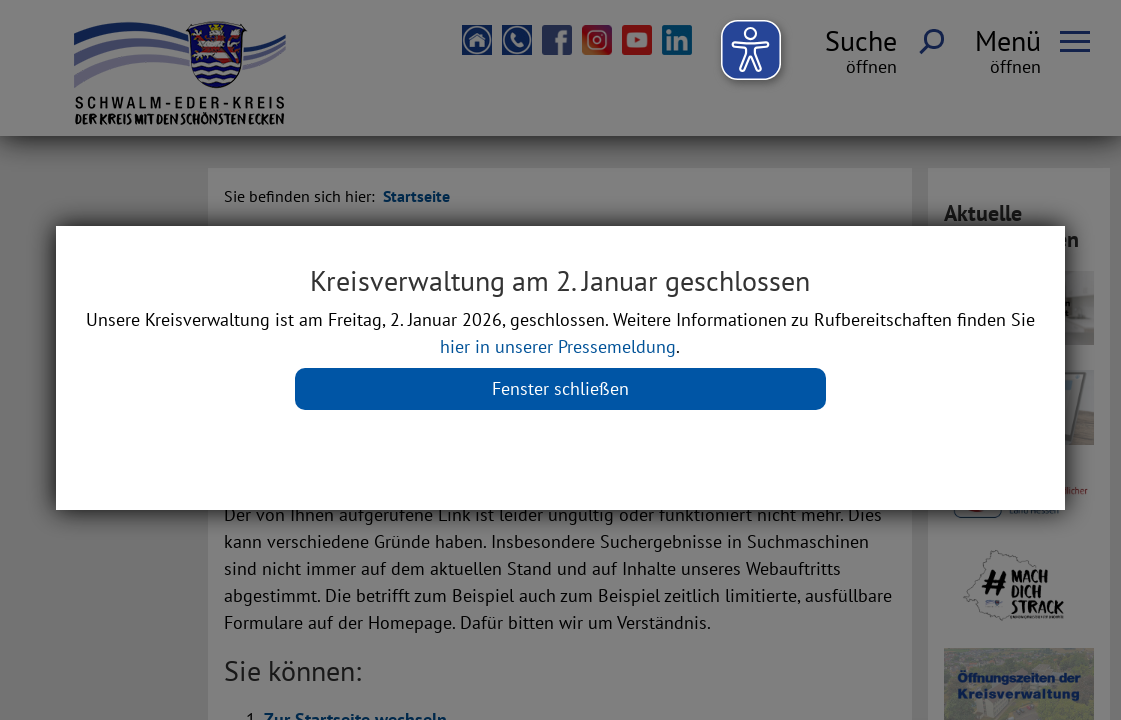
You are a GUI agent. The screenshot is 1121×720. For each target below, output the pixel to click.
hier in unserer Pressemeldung (558, 346)
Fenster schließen (560, 388)
